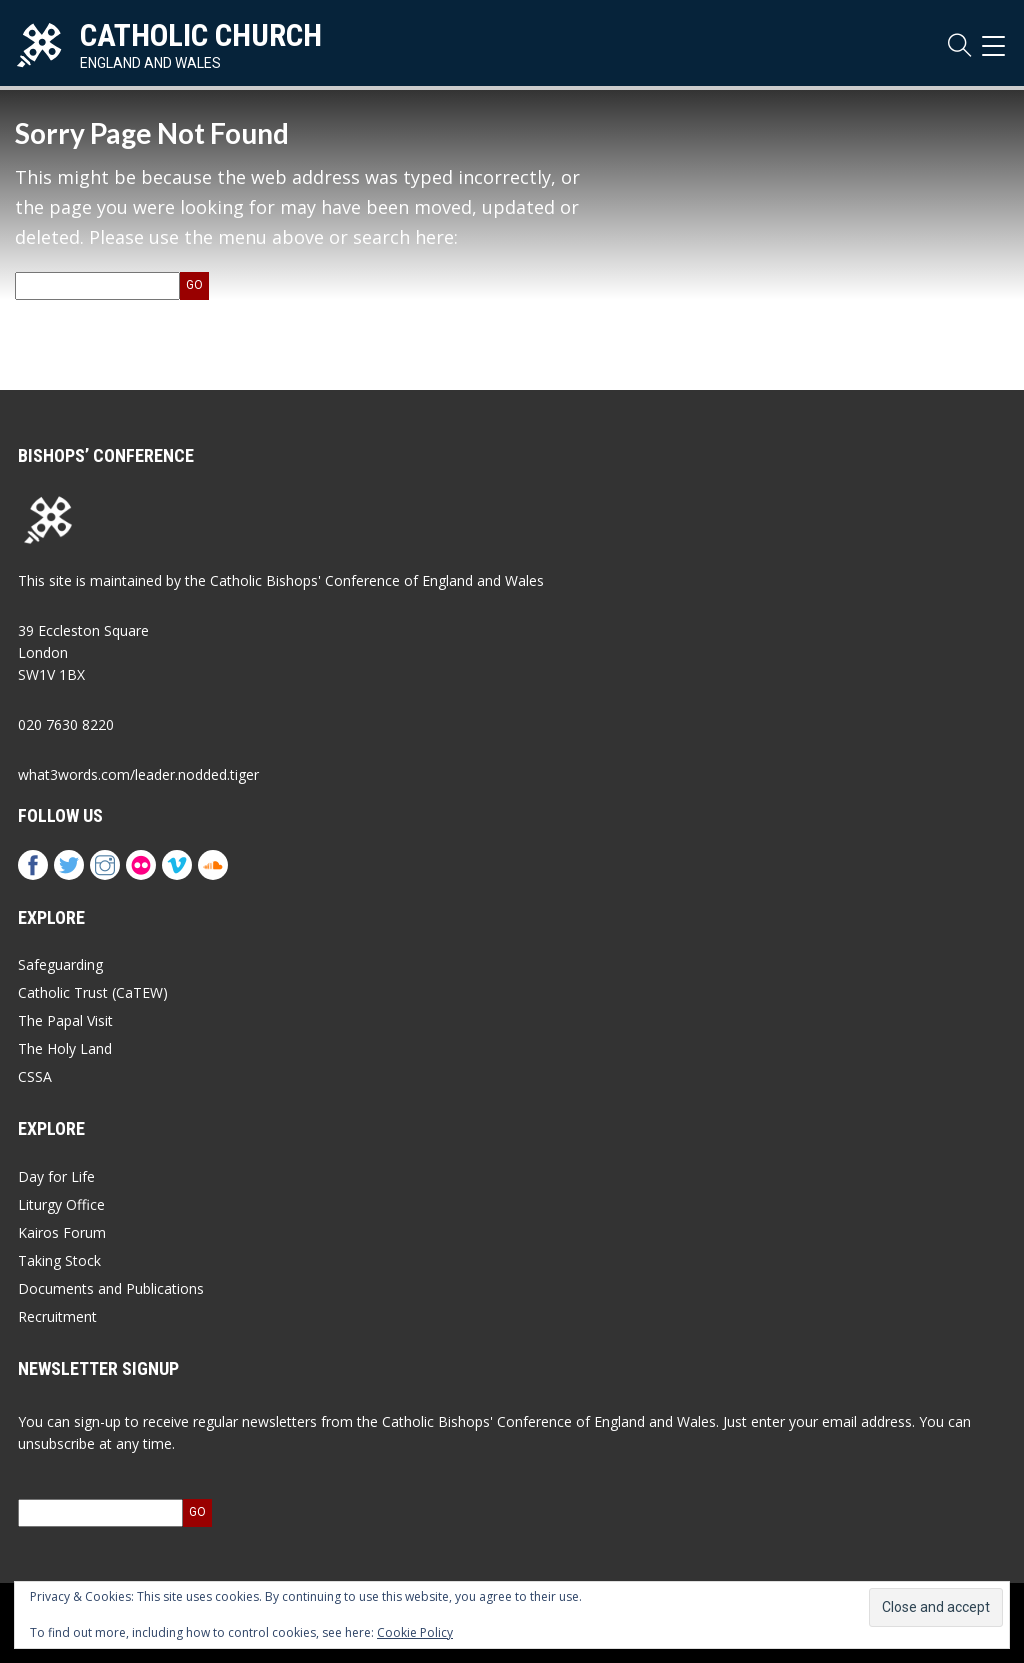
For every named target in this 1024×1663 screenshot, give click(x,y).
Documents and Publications (111, 1288)
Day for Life (56, 1176)
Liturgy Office (61, 1204)
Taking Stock (59, 1260)
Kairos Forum (62, 1232)
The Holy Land (65, 1048)
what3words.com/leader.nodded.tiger (138, 774)
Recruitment (57, 1316)
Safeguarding (60, 964)
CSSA (35, 1076)
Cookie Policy (415, 1632)
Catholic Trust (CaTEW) (93, 992)
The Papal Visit (65, 1020)
